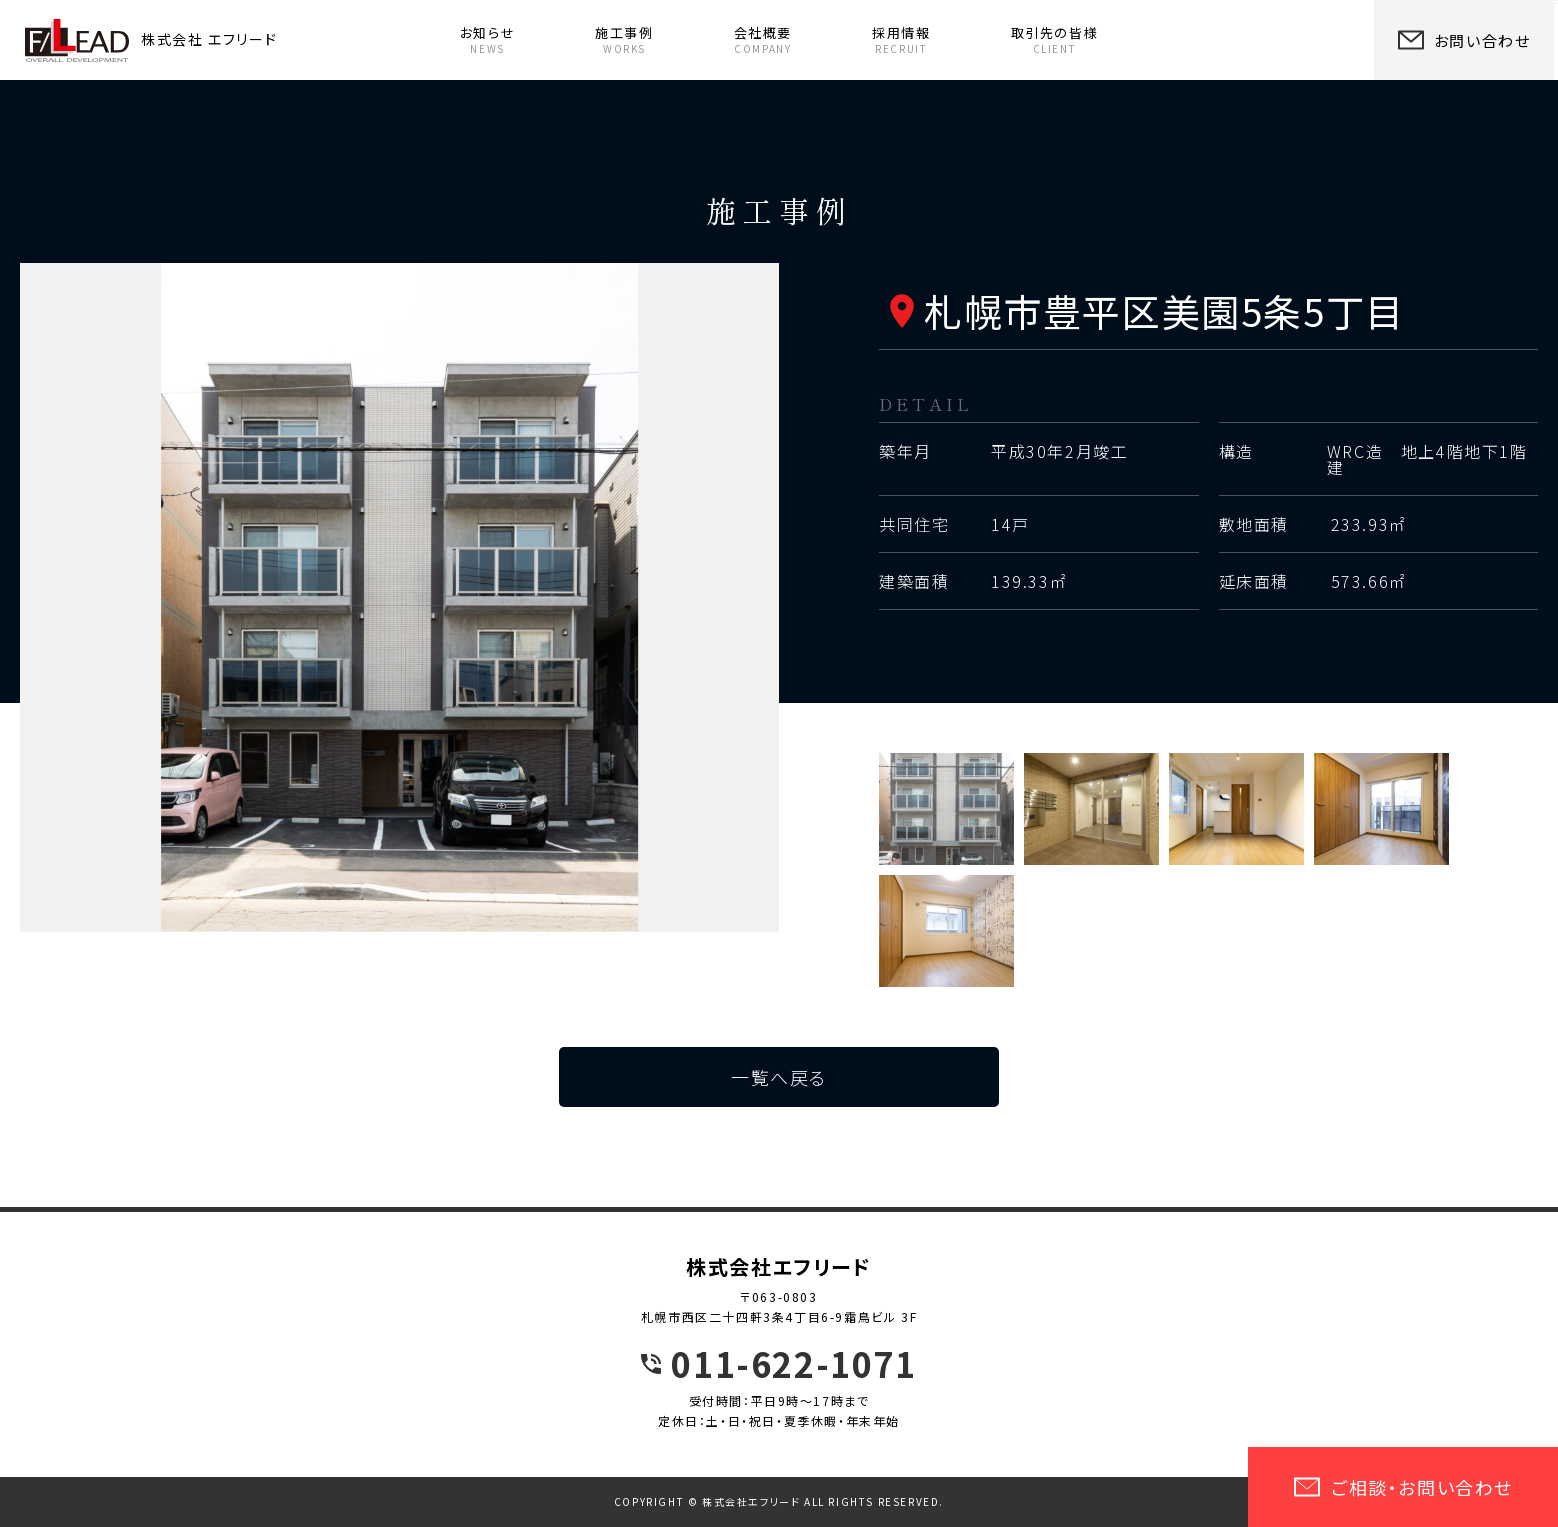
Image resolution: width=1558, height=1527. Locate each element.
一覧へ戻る (779, 1077)
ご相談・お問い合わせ (1403, 1487)
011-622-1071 (793, 1364)
